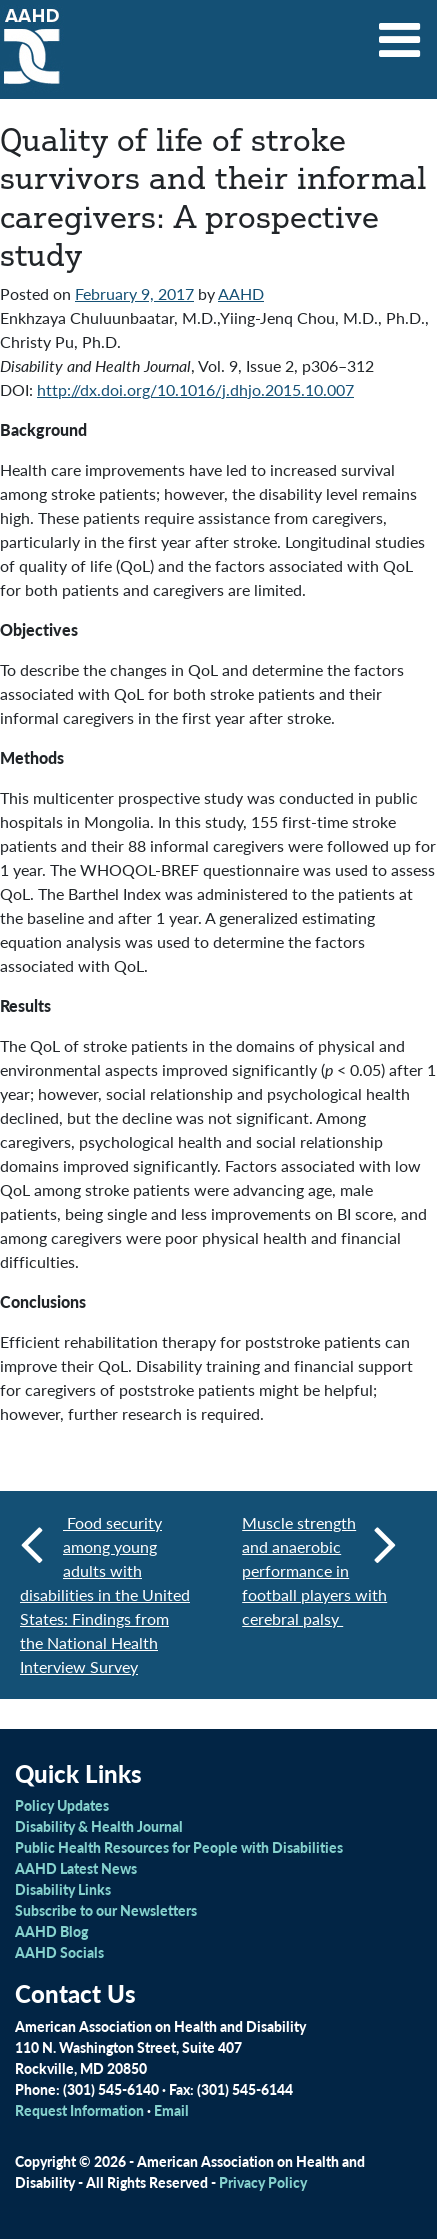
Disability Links (63, 1889)
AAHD (241, 293)
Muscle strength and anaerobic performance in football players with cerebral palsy (319, 1570)
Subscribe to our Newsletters (106, 1910)
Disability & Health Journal (99, 1826)
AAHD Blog (51, 1931)
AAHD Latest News (76, 1868)
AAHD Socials (59, 1952)
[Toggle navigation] (400, 33)
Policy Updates (62, 1805)
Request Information (79, 2110)
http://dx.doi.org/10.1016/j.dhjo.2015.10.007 (195, 389)
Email (171, 2110)
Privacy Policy (263, 2182)
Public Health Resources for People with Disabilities (179, 1847)
